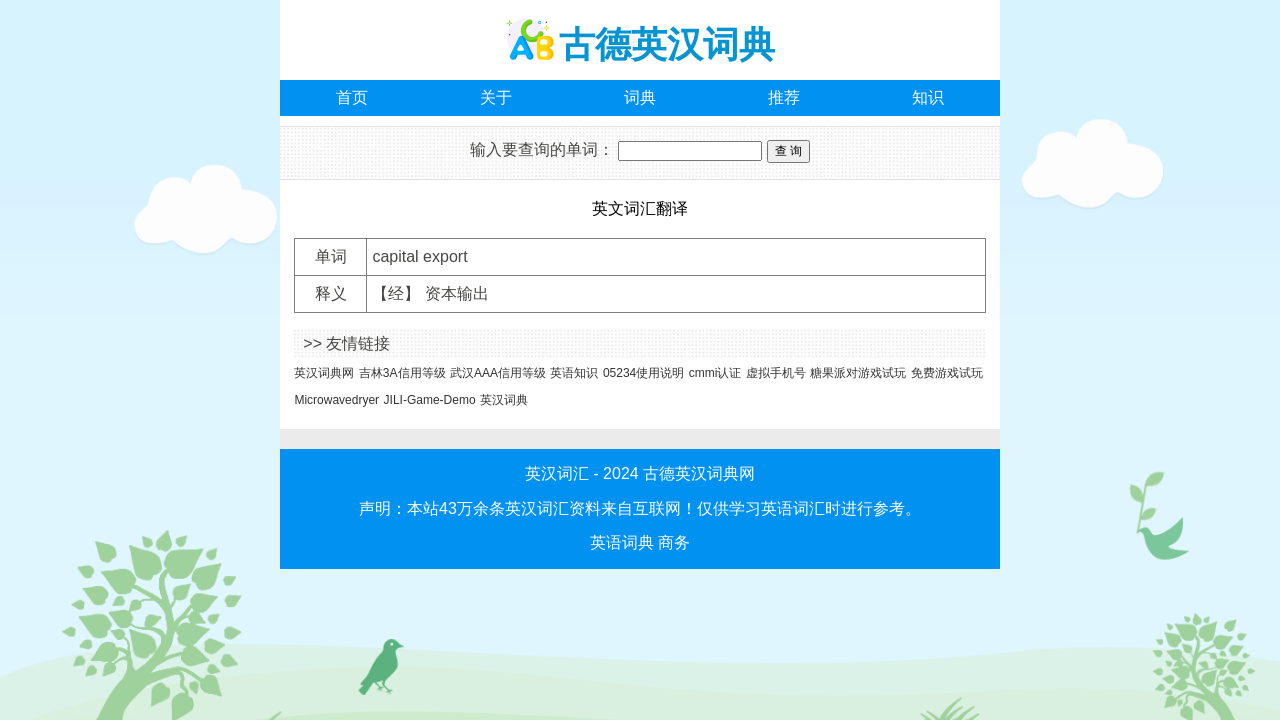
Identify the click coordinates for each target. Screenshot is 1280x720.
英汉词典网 (324, 373)
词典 (640, 97)
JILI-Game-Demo (430, 400)
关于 (496, 97)
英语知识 (574, 373)
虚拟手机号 (776, 373)
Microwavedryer (336, 400)
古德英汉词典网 (699, 473)
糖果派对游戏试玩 (858, 373)
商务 (674, 542)
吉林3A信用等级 (402, 373)
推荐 (784, 97)
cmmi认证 (715, 373)
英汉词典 (504, 400)
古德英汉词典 (667, 44)
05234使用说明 (643, 373)
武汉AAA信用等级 (498, 373)
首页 (352, 97)
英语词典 (622, 542)
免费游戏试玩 (947, 373)
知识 (928, 97)
